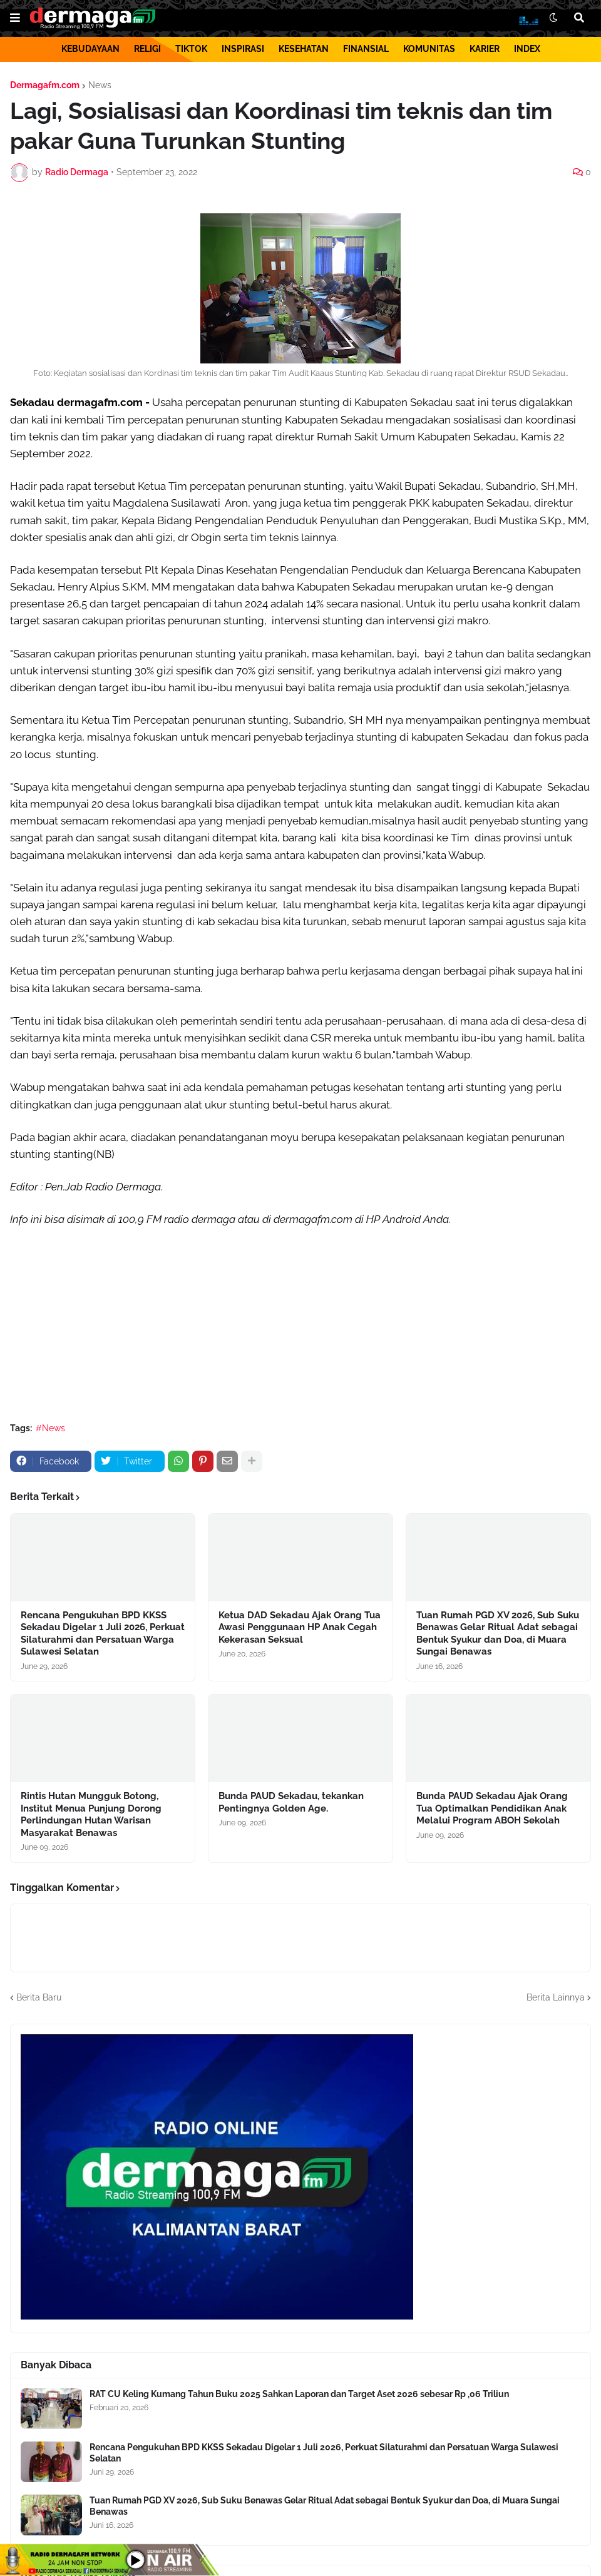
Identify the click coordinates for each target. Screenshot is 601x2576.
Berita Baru (38, 1997)
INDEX (527, 49)
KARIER (485, 49)
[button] (15, 18)
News (99, 85)
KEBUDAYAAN (90, 49)
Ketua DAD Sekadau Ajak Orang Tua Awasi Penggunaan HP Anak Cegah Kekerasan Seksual (299, 1627)
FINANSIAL (366, 49)
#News (50, 1428)
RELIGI (147, 49)
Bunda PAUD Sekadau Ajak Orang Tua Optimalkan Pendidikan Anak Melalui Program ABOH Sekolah (492, 1808)
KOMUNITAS (429, 49)
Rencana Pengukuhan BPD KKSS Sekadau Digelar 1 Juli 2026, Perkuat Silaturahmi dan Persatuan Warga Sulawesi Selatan (103, 1634)
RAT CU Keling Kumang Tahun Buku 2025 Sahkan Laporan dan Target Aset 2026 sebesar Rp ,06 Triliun (299, 2394)
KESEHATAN (304, 49)
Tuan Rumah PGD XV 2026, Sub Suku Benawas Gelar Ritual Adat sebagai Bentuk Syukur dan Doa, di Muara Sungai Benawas (497, 1634)
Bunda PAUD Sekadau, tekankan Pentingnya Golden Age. (291, 1802)
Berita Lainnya (556, 1997)
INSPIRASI (243, 49)
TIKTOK (191, 49)
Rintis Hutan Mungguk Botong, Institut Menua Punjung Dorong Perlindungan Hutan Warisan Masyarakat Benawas (91, 1814)
